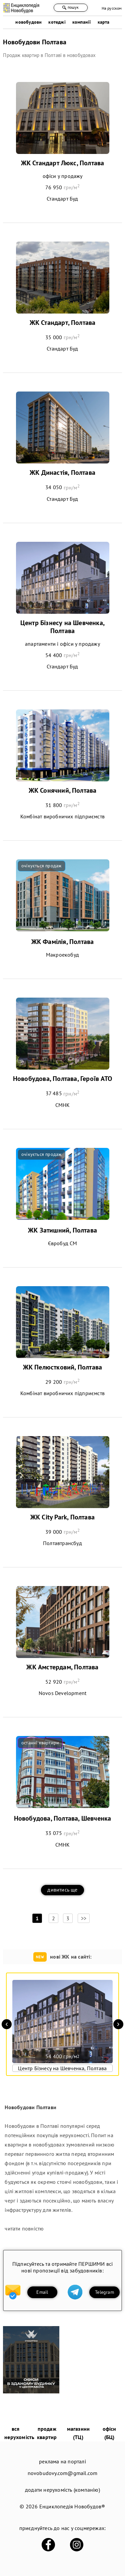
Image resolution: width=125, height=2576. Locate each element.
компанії (81, 22)
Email (42, 2292)
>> (83, 1918)
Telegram (104, 2292)
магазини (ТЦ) (78, 2432)
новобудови (28, 22)
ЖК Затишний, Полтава (62, 1230)
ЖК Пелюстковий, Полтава (62, 1367)
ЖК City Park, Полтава (62, 1517)
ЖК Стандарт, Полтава (63, 322)
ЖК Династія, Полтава (62, 472)
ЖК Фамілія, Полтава (62, 941)
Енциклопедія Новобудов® (72, 2506)
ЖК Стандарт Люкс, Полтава (62, 163)
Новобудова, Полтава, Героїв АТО (62, 1078)
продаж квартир (47, 2432)
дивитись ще (62, 1889)
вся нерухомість (19, 2432)
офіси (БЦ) (109, 2432)
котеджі (56, 22)
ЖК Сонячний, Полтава (63, 790)
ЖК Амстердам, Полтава (62, 1667)
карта (104, 22)
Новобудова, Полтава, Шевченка (62, 1818)
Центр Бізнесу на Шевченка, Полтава (62, 626)
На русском (112, 8)
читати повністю (24, 2228)
